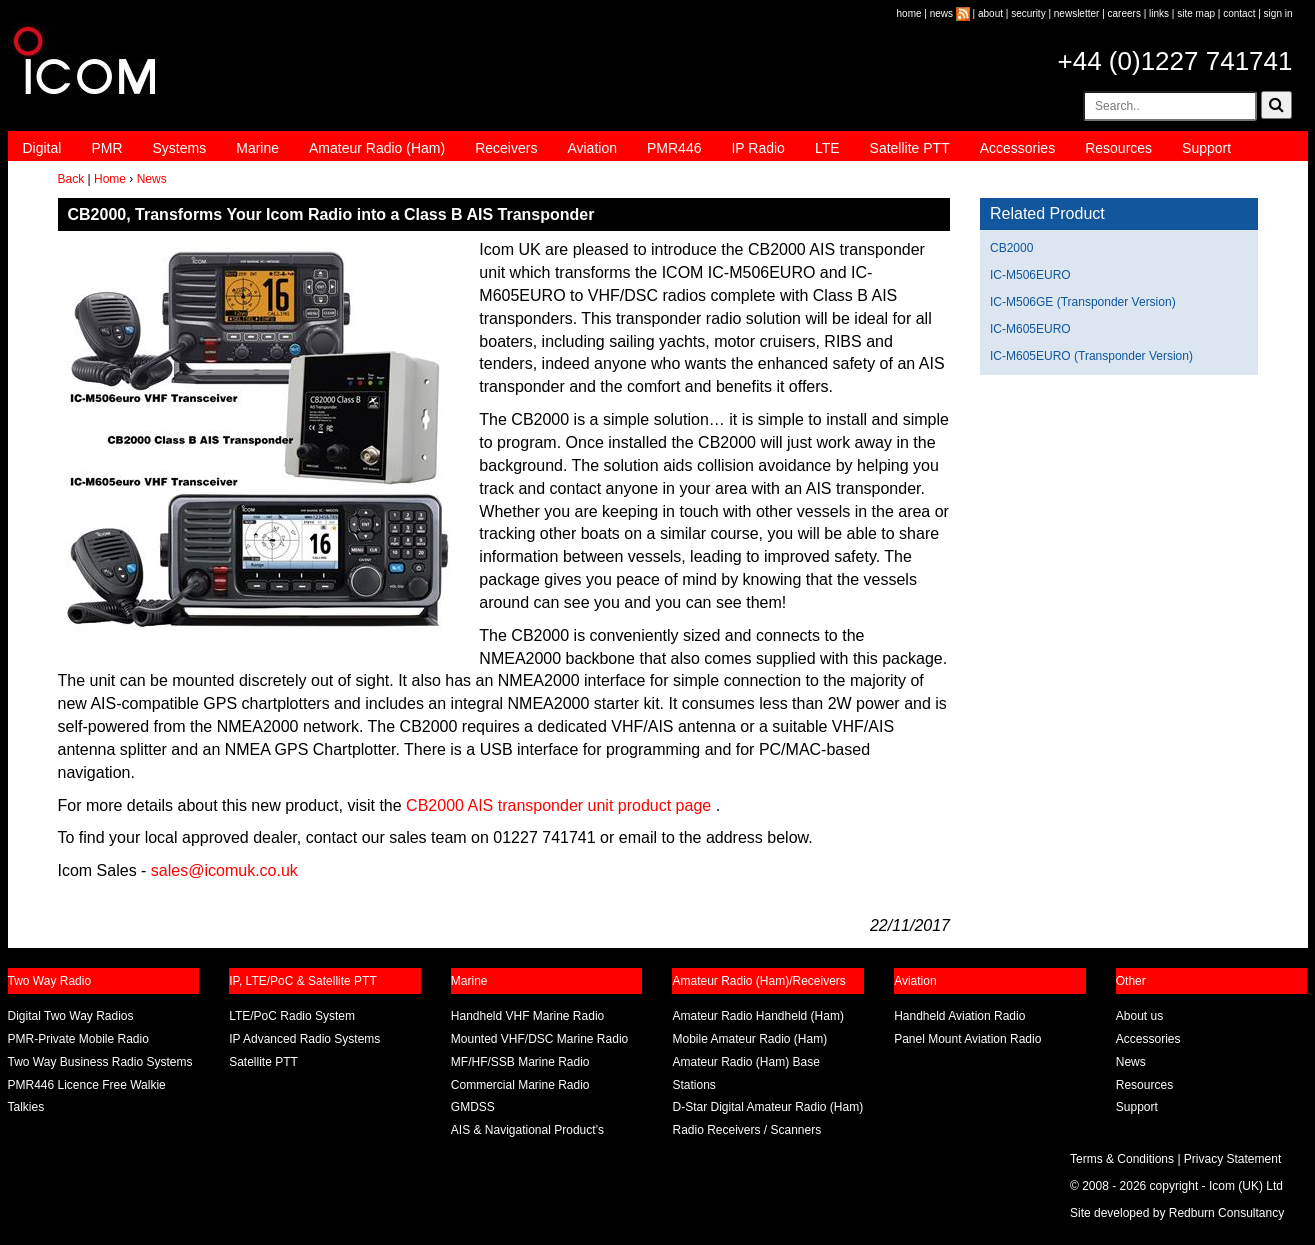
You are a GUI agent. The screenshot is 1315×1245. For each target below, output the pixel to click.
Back (71, 179)
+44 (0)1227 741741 (1175, 61)
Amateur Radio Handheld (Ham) (757, 1016)
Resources (1118, 148)
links (1159, 13)
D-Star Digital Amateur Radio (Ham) (767, 1107)
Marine (257, 148)
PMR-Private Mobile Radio (78, 1039)
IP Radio (757, 148)
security (1028, 13)
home (909, 13)
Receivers (506, 148)
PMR (106, 148)
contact (1239, 13)
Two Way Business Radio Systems (100, 1062)
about (990, 13)
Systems (180, 148)
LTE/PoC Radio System (292, 1016)
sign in (1278, 13)
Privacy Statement (1232, 1159)
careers (1124, 13)
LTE (827, 148)
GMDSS (473, 1107)
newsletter (1077, 13)
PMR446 (674, 148)
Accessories (1017, 148)
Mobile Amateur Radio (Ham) (749, 1039)
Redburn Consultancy (1226, 1213)
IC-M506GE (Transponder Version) (1083, 302)
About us (1139, 1016)
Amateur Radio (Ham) (377, 148)
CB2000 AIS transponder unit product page (558, 805)
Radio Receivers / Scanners (746, 1130)
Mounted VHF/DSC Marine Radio (539, 1039)
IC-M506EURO (1030, 275)
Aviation (592, 148)
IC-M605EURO (1030, 329)
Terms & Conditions (1122, 1159)
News (152, 179)
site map (1196, 13)
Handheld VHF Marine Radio (527, 1016)
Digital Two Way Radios (71, 1016)
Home (110, 179)
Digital (42, 148)
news (941, 13)
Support (1206, 148)
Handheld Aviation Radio (959, 1016)
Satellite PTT (910, 148)
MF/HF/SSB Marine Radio (520, 1062)
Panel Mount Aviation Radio (967, 1039)
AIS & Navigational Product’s (527, 1130)
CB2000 (1011, 248)
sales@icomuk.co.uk (224, 870)
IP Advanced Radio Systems (304, 1039)
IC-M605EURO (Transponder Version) (1091, 356)
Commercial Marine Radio (520, 1085)
